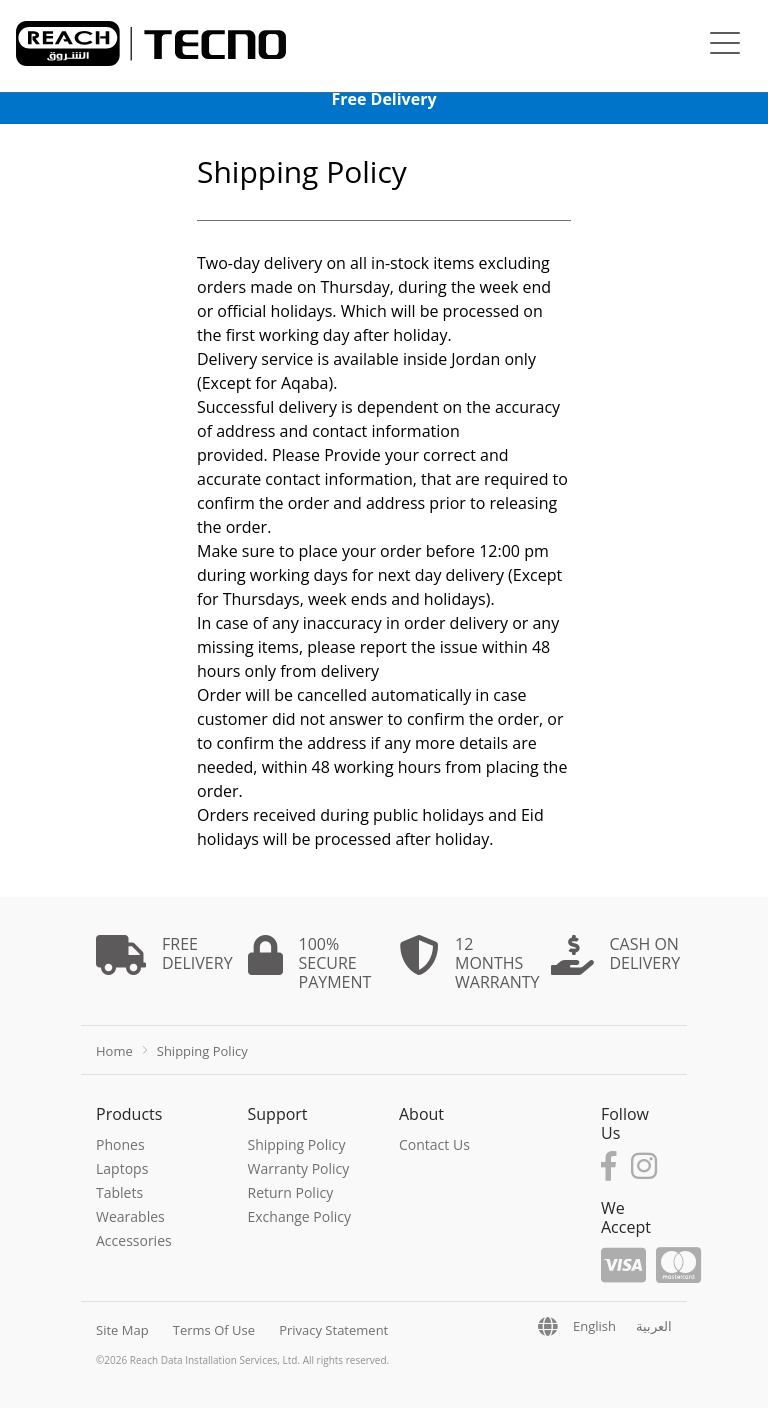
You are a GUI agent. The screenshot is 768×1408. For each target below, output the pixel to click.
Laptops (122, 1168)
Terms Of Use (214, 1330)
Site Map (122, 1330)
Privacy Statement (333, 1330)
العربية (654, 1326)
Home (114, 1051)
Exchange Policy (300, 1216)
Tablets (119, 1192)
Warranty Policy (299, 1168)
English (594, 1326)
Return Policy (291, 1192)
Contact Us (434, 1144)
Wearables (130, 1216)
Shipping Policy (297, 1144)
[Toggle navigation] (725, 45)
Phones (120, 1144)
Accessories (134, 1240)
